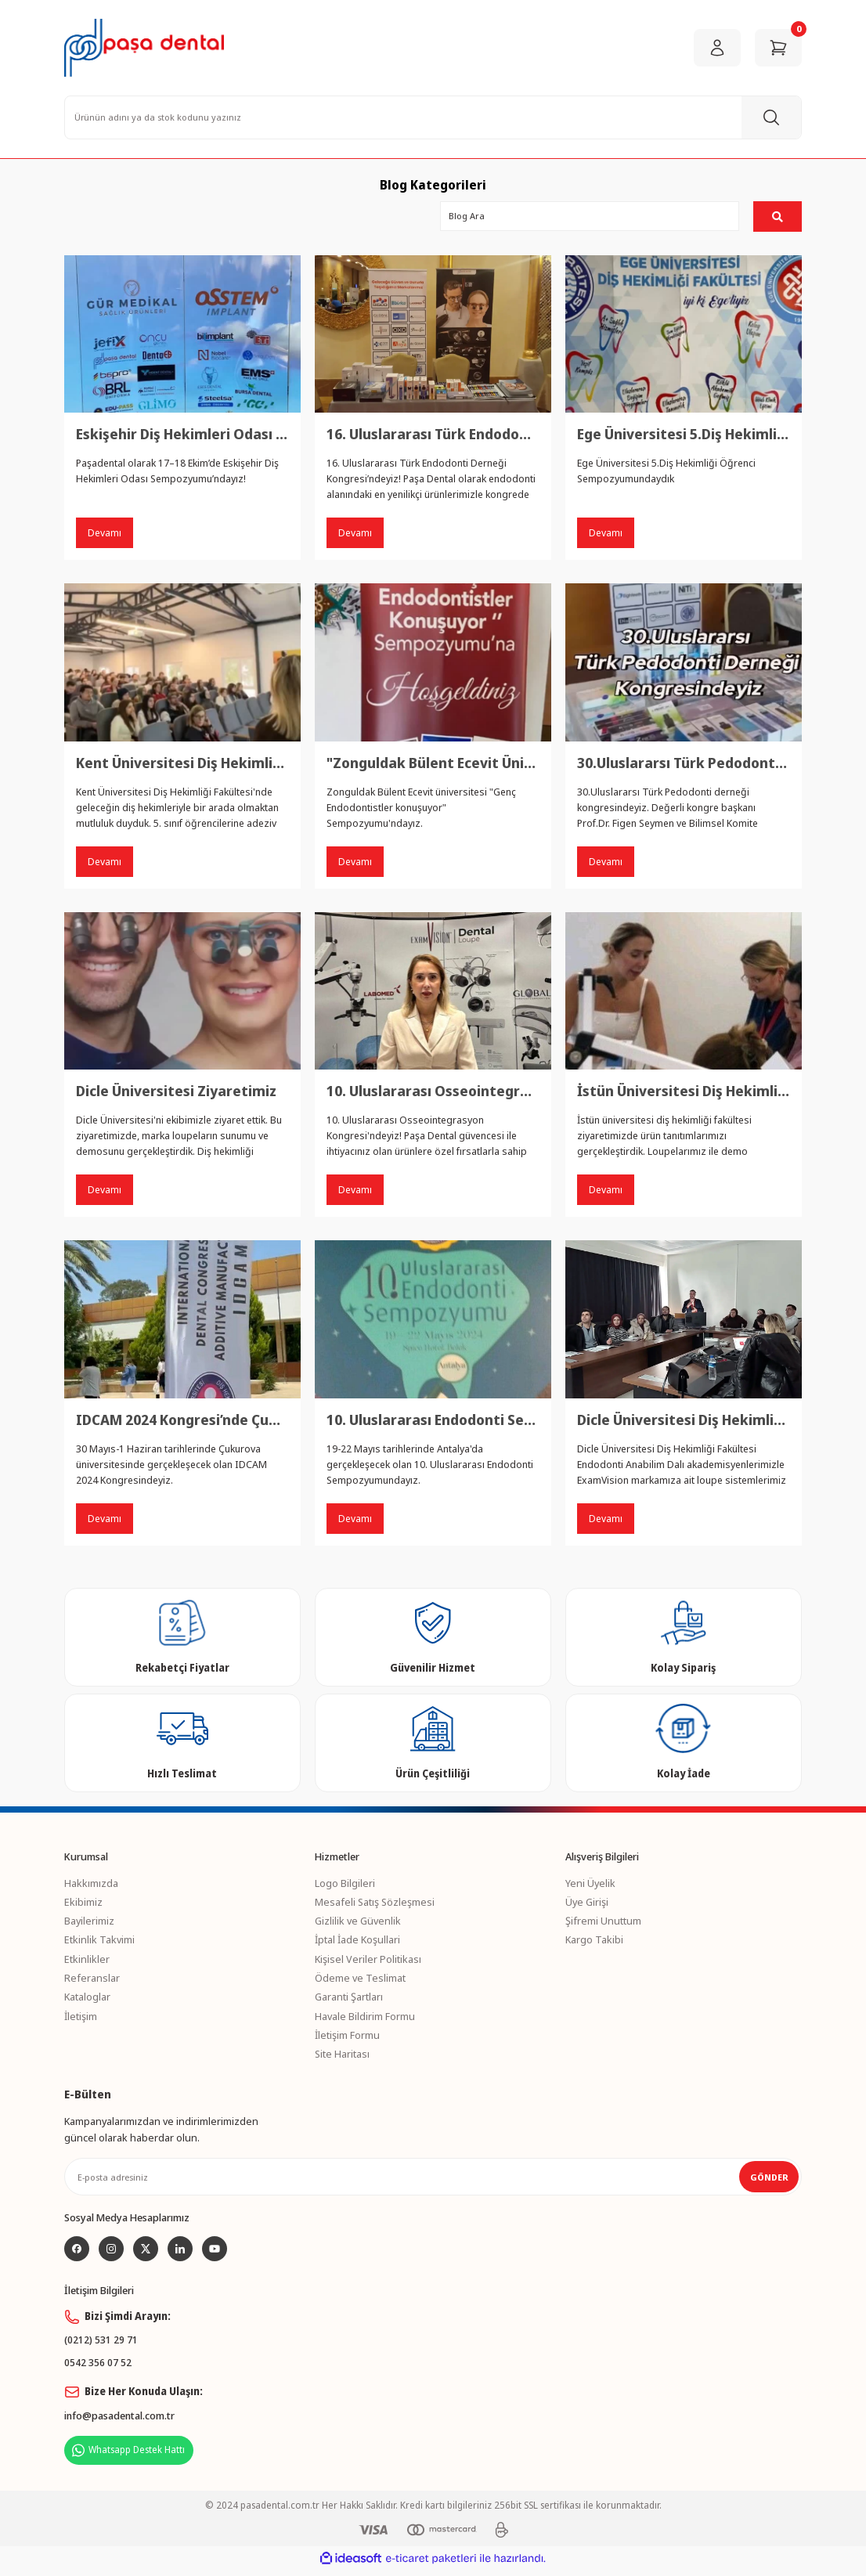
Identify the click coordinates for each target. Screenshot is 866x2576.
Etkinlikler (87, 1962)
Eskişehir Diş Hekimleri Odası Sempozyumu (182, 434)
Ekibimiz (83, 1905)
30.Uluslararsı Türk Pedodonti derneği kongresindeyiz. (683, 763)
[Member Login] (717, 48)
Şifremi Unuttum (603, 1924)
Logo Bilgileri (345, 1886)
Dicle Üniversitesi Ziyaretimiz (176, 1093)
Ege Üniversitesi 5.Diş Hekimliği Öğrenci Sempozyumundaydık (683, 434)
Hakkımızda (91, 1886)
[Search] (433, 117)
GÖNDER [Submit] (769, 2180)
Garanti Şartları (349, 2000)
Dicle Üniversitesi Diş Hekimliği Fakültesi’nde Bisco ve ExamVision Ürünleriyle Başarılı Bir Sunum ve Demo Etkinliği (683, 1421)
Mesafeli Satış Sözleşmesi (375, 1905)
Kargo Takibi (594, 1943)
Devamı (105, 533)
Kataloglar (87, 2000)
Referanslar (92, 1981)
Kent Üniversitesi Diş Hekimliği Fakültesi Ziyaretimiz (182, 763)
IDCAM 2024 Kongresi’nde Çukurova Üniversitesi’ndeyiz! (182, 1421)
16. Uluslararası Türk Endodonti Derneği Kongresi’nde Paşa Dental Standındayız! (433, 434)
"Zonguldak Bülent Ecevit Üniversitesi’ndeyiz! (433, 763)
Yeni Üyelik (590, 1886)
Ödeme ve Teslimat (360, 1981)
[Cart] (778, 48)
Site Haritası (342, 2057)
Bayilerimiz (89, 1924)
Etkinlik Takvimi (99, 1943)
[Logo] (144, 48)
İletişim (80, 2019)
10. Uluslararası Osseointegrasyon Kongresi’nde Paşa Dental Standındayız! (433, 1093)
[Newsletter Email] (433, 2180)
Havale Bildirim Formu (365, 2019)
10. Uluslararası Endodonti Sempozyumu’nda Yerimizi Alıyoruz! (433, 1421)
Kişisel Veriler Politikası (368, 1962)
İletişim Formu (347, 2038)
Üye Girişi (586, 1905)
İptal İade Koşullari (357, 1943)
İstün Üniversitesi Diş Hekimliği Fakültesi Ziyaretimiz (683, 1093)
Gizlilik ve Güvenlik (358, 1924)
